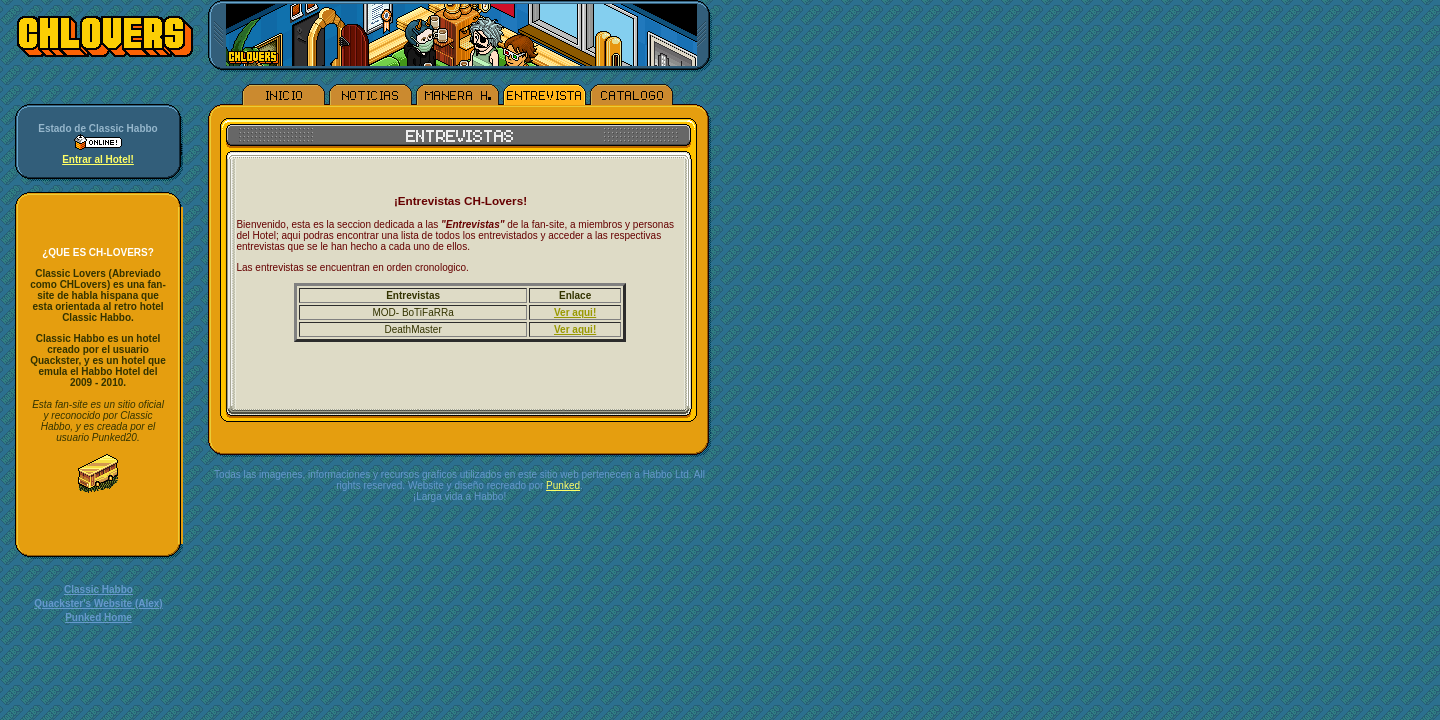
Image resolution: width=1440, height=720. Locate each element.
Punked (563, 485)
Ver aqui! (575, 312)
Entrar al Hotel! (98, 159)
